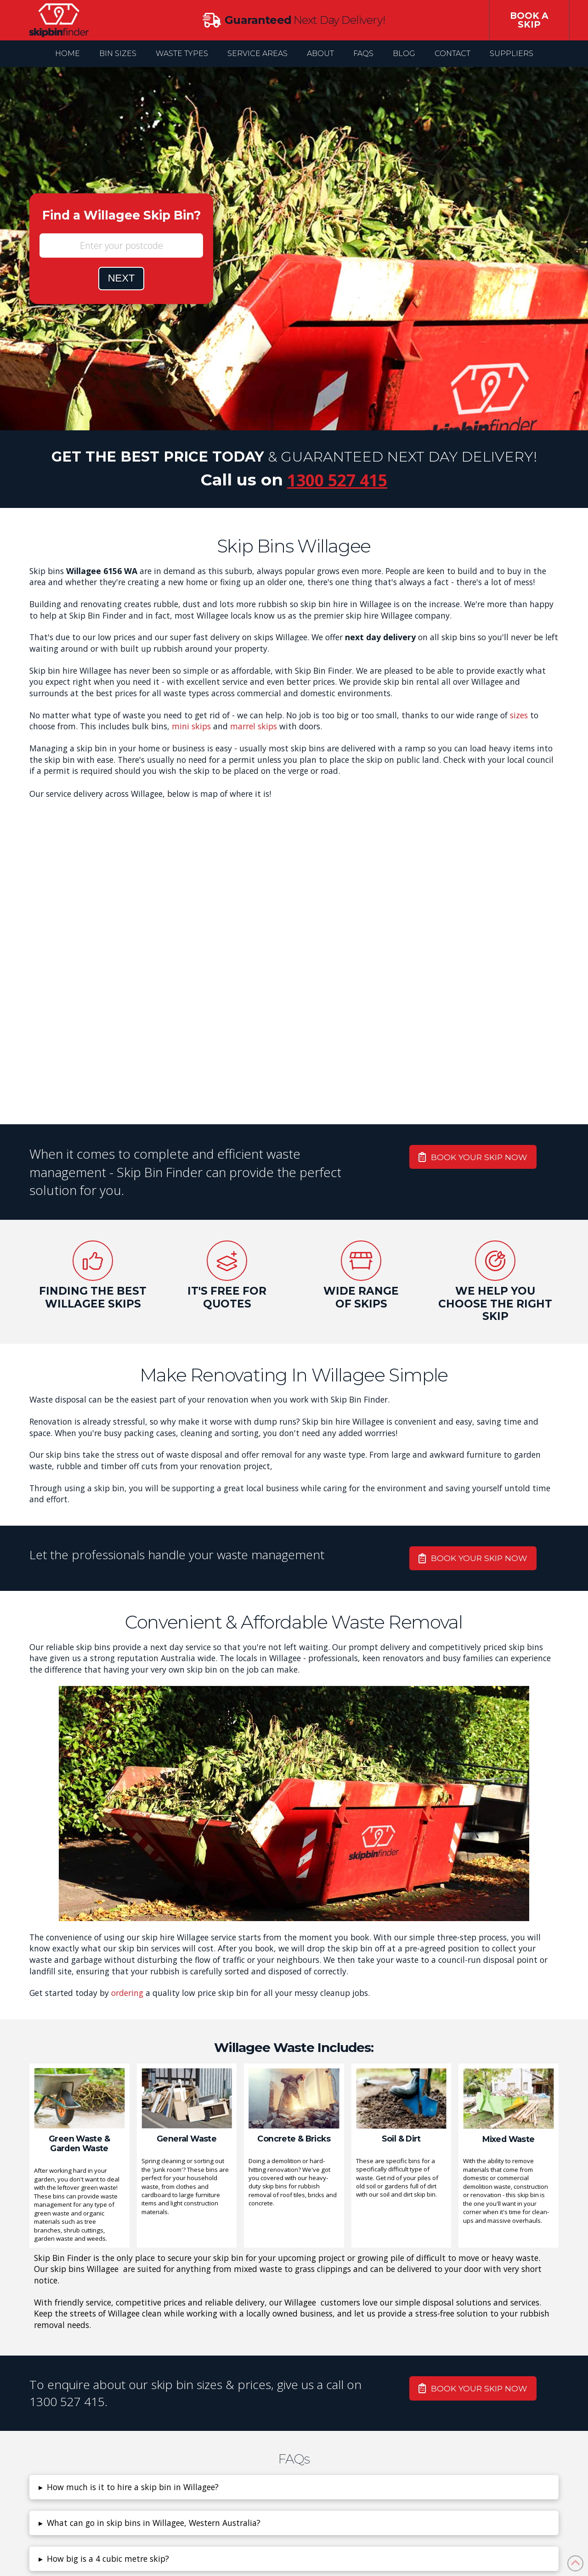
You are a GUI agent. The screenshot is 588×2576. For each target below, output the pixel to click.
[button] (294, 2487)
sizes (519, 715)
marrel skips (253, 726)
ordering (127, 1992)
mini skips (191, 726)
